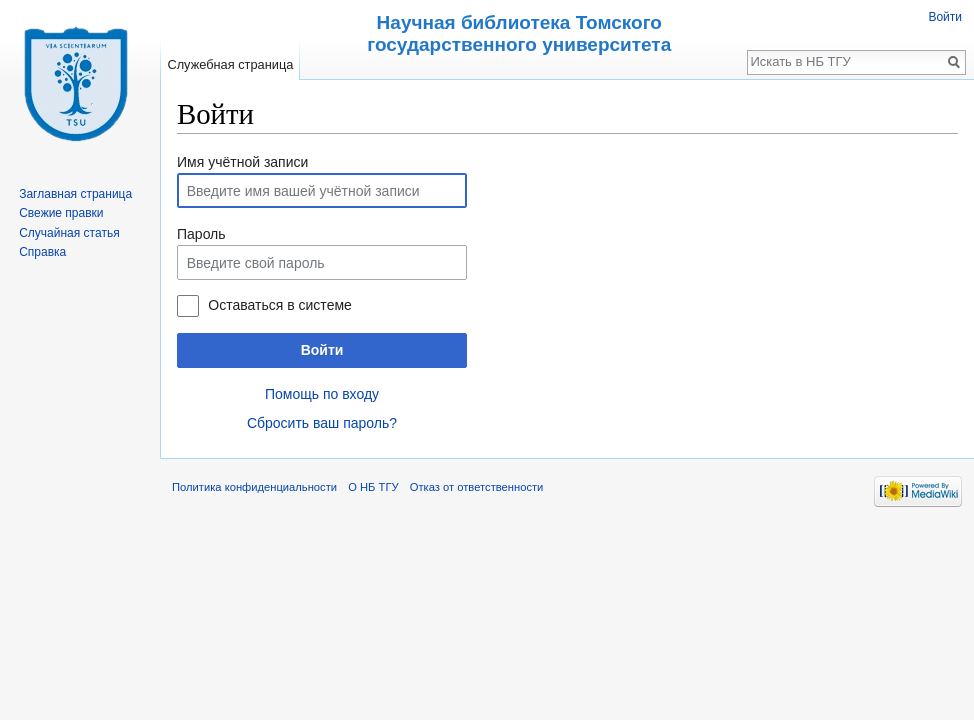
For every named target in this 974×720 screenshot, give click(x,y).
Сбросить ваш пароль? (322, 423)
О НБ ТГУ (373, 487)
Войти (322, 350)
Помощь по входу (322, 394)
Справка (42, 252)
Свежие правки (61, 213)
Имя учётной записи (242, 162)
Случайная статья (69, 233)
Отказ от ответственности (477, 487)
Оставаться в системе (279, 305)
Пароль (201, 234)
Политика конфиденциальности (254, 487)
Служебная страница (230, 64)
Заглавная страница (75, 194)
